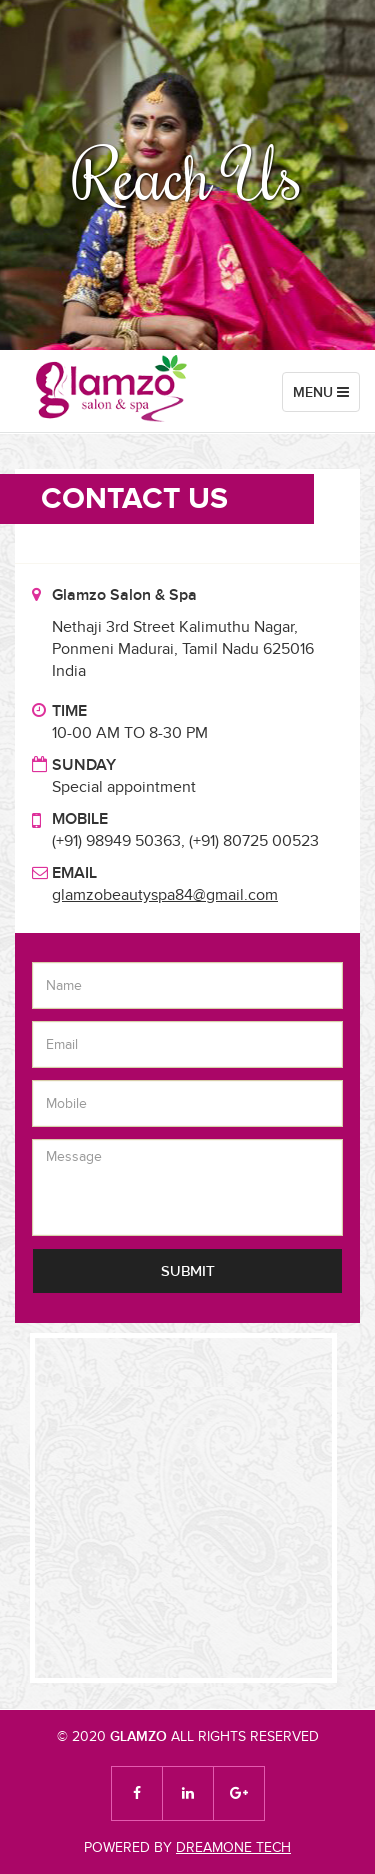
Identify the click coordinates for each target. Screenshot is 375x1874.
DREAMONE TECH (233, 1847)
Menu (326, 396)
